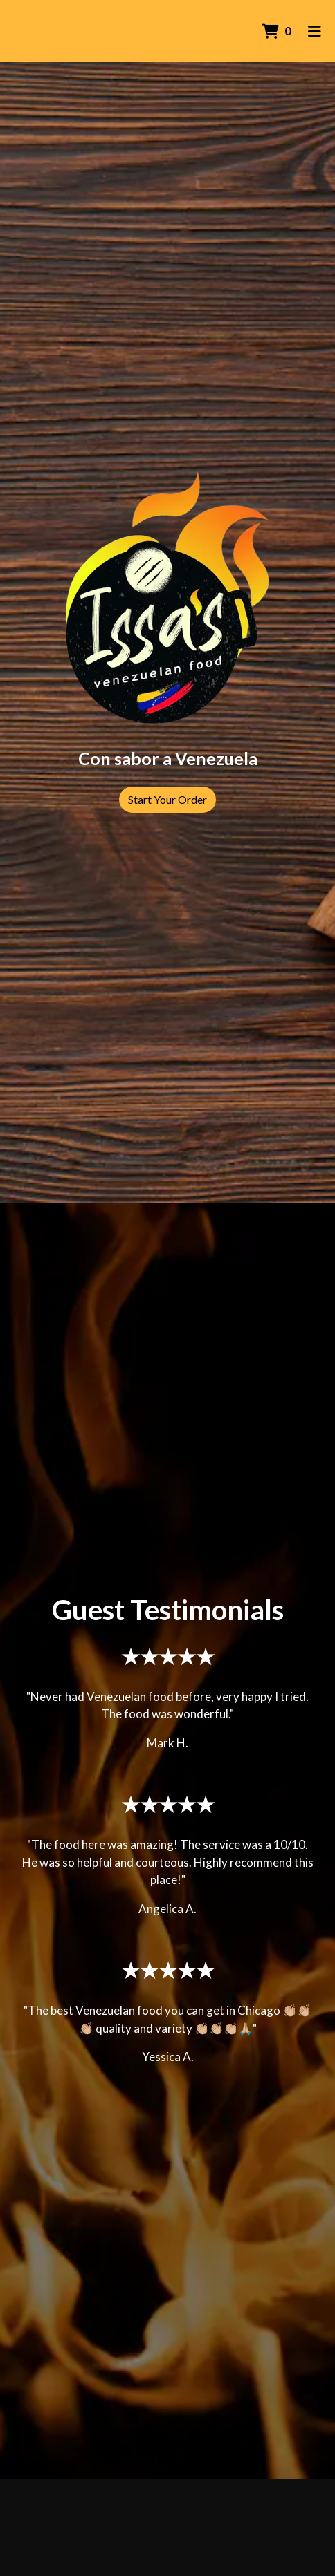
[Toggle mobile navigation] (314, 31)
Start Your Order (167, 799)
